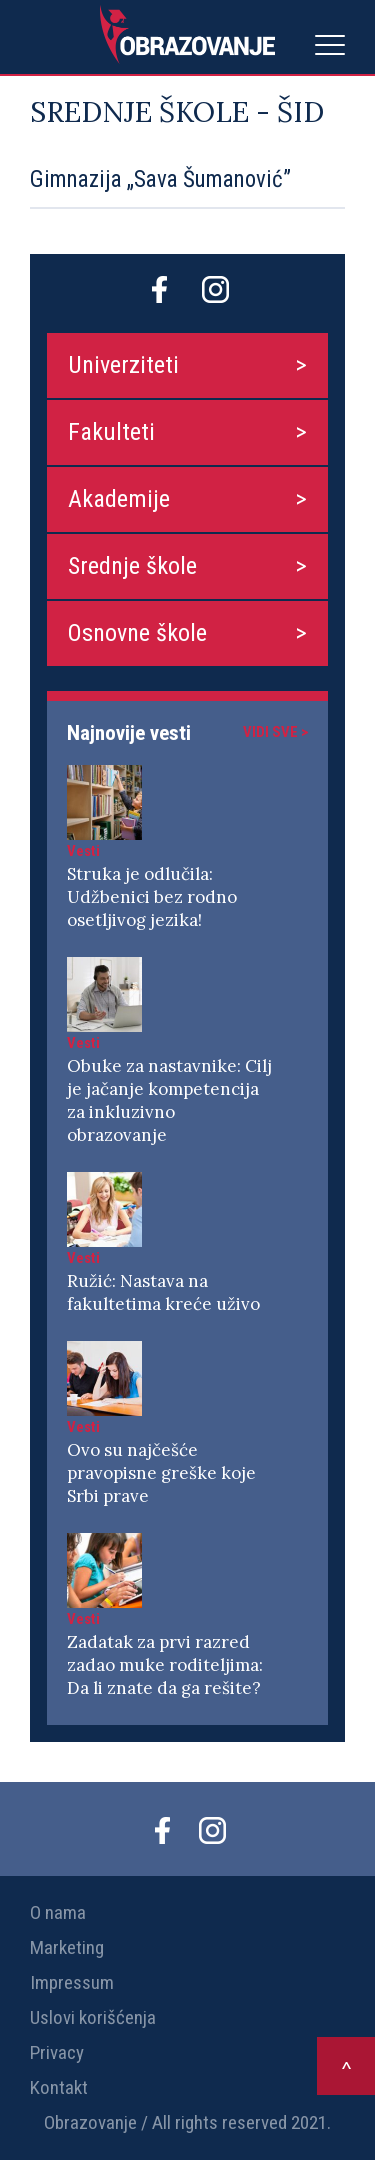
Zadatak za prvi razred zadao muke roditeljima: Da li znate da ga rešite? (165, 1665)
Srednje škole (132, 566)
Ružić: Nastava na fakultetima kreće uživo (163, 1292)
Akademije (119, 499)
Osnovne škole (137, 633)
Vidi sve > (275, 732)
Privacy (57, 2052)
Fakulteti (111, 432)
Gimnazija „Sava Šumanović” (160, 179)
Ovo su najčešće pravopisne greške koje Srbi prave (161, 1473)
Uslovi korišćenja (93, 2017)
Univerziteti (123, 365)
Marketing (67, 1947)
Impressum (72, 1982)
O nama (58, 1912)
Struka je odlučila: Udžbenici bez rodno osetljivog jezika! (152, 897)
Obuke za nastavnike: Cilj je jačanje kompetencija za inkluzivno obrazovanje (169, 1100)
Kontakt (59, 2087)
